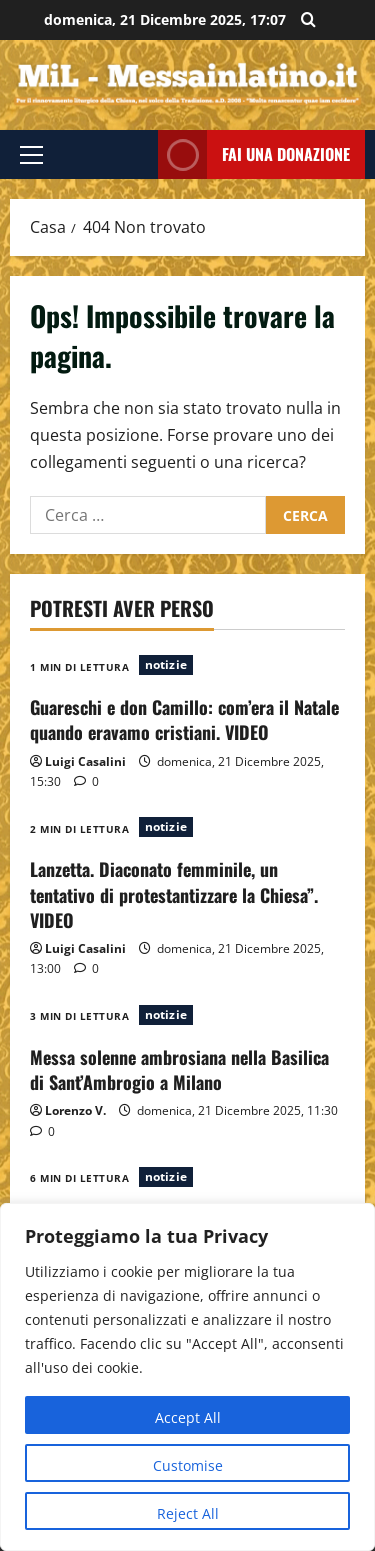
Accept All (188, 1417)
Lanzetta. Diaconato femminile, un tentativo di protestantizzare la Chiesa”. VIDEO (174, 894)
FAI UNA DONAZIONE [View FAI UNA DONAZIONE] (254, 154)
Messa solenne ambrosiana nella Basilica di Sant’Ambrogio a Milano (179, 1069)
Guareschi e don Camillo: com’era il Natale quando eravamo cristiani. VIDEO (184, 719)
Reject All (188, 1513)
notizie (166, 664)
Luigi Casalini (85, 761)
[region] (187, 1377)
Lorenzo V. (75, 1110)
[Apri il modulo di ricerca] (308, 20)
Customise (188, 1465)
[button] (31, 155)
